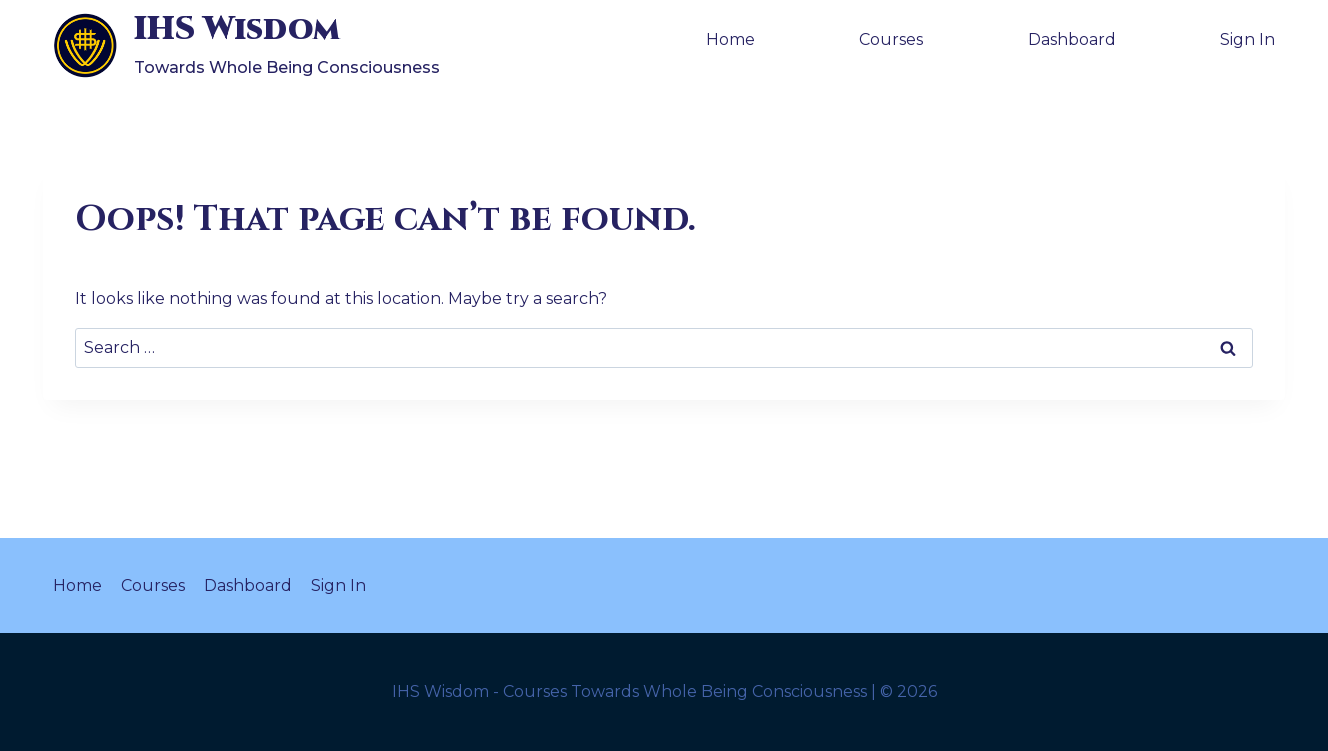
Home (730, 39)
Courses (891, 39)
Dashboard (1072, 39)
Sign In (1247, 39)
